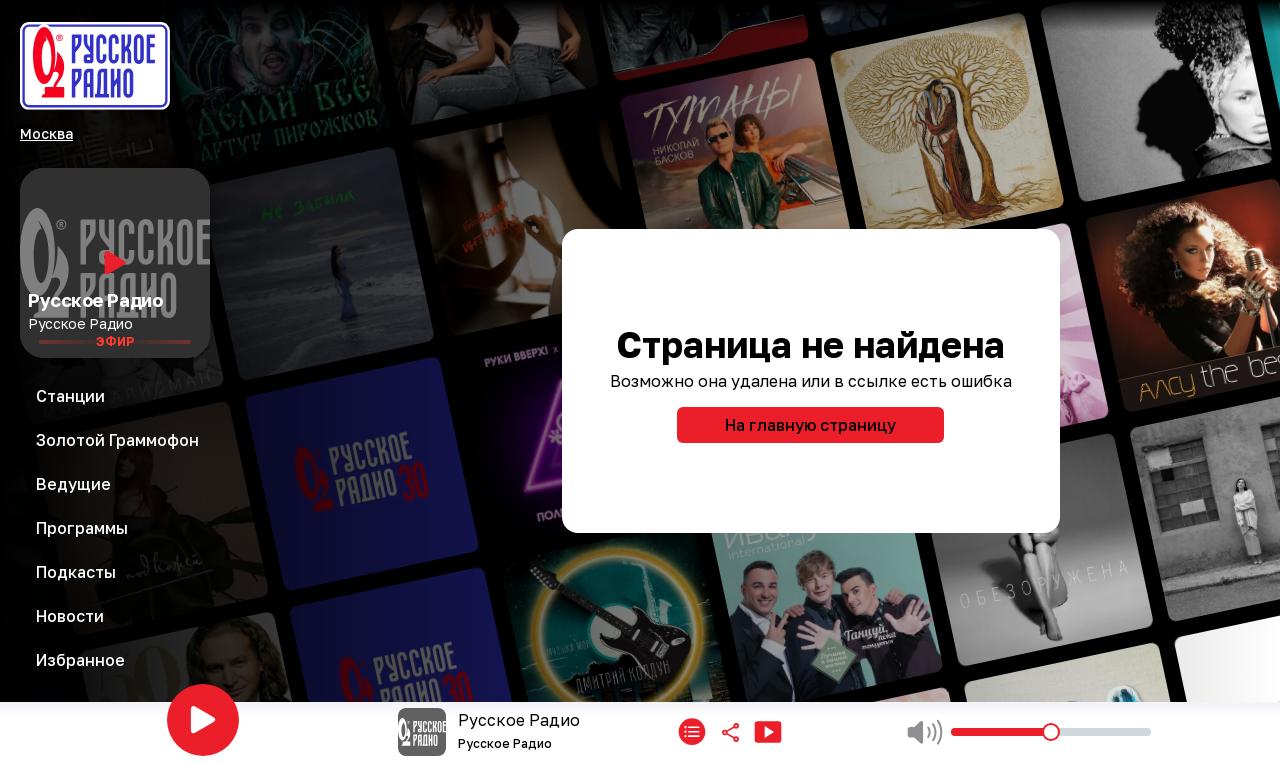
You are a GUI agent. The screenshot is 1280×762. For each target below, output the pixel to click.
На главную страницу (810, 425)
